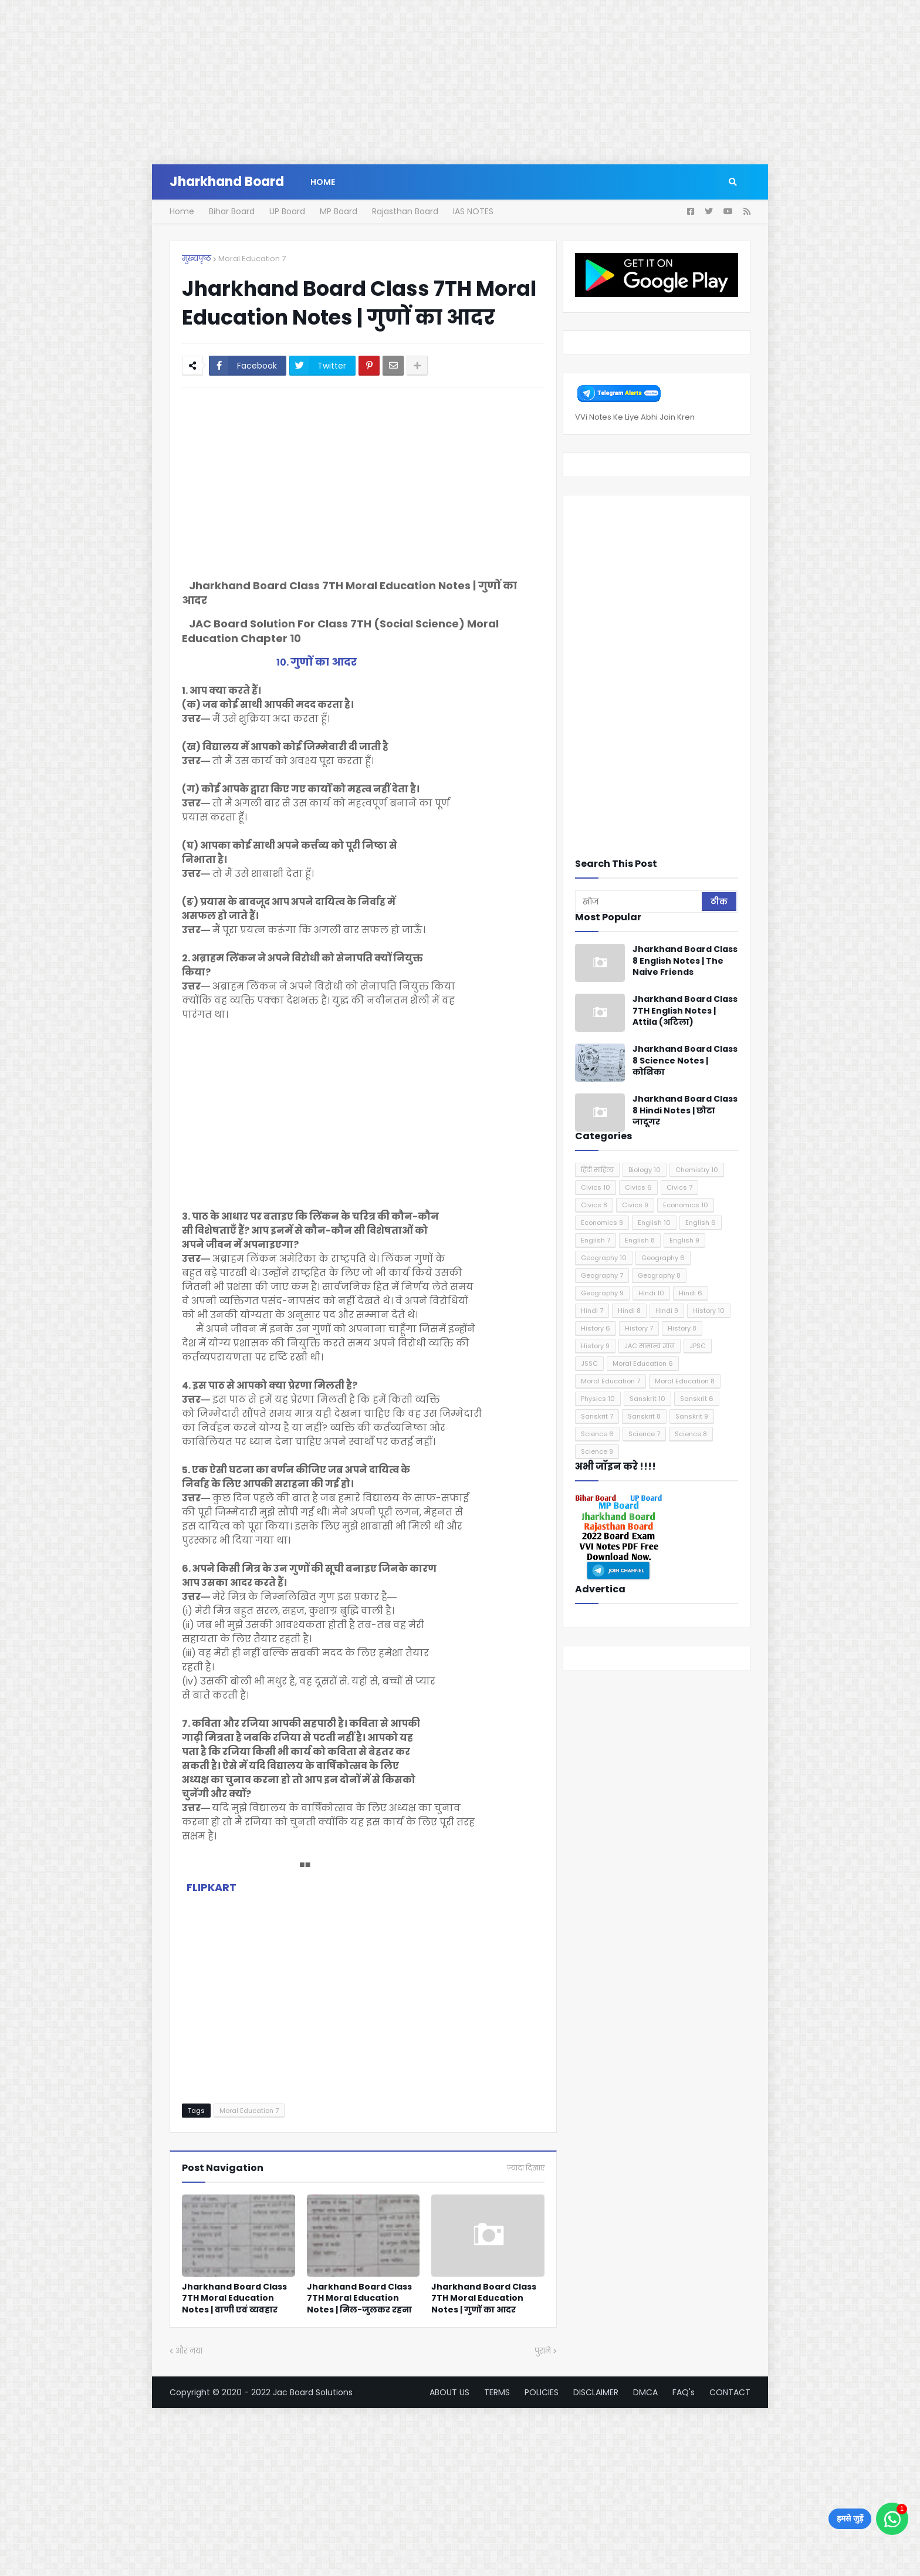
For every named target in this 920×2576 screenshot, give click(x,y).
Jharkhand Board (227, 182)
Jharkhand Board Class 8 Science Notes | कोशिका (685, 1061)
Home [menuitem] (322, 182)
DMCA (645, 2392)
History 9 (595, 1346)
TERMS (497, 2392)
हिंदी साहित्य (597, 1169)
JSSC (589, 1363)
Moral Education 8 (685, 1381)
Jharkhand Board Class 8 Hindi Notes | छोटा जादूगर (685, 1110)
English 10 (654, 1222)
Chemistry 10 (696, 1169)
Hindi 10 (651, 1293)
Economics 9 (602, 1222)
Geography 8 (659, 1275)
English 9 (684, 1240)
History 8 (682, 1328)
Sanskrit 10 (647, 1398)
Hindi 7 (592, 1310)
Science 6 (597, 1434)
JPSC (697, 1346)
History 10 (709, 1310)
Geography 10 (604, 1257)
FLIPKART (211, 1887)
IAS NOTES (473, 211)
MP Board (338, 211)
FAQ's (683, 2392)
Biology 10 (644, 1169)
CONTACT (729, 2392)
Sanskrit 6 (696, 1398)
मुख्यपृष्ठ (196, 258)
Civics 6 (638, 1187)
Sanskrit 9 (691, 1416)
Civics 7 (679, 1187)
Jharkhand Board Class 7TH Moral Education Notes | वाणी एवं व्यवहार (234, 2298)
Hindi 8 (629, 1310)
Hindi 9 (666, 1310)
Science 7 (644, 1434)
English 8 (640, 1240)
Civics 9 (635, 1205)
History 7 (639, 1328)
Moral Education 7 (252, 258)
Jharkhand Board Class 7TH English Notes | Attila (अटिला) (685, 1011)
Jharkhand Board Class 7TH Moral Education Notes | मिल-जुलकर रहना (359, 2298)
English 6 (700, 1222)
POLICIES (542, 2392)
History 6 (595, 1328)
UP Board (287, 211)
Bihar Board (232, 211)
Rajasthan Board (405, 211)
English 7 (595, 1240)
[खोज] (639, 901)
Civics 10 (595, 1187)
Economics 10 (685, 1205)
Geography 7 (602, 1275)
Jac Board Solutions (313, 2392)
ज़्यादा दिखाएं (525, 2168)
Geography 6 (663, 1257)
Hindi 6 (690, 1293)
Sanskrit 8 (644, 1416)
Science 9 (597, 1451)
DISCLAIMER (595, 2392)
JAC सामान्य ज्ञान (649, 1346)
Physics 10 (598, 1398)
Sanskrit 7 (597, 1416)
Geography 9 (602, 1293)
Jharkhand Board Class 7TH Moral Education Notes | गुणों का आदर (483, 2298)
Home (182, 211)
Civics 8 (594, 1205)
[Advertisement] (352, 82)
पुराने (543, 2350)
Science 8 (691, 1434)
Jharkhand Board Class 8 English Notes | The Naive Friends (685, 961)
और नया (188, 2350)
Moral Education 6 (643, 1363)
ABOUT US (449, 2392)
